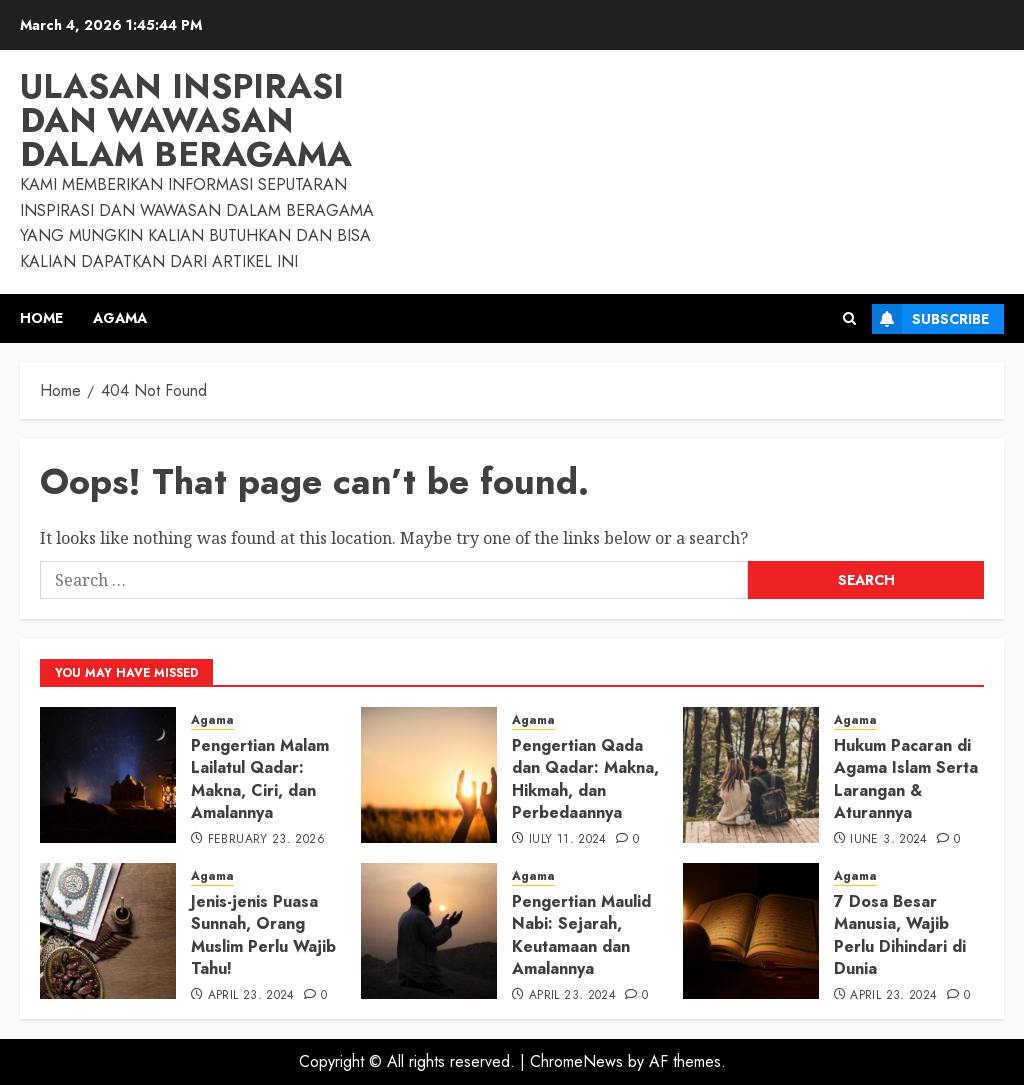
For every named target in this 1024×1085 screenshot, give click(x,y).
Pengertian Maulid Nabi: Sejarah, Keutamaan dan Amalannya (581, 935)
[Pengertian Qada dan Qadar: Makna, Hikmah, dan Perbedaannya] (429, 775)
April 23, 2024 (251, 996)
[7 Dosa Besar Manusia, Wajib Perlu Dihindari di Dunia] (751, 931)
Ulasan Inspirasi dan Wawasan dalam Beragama (186, 120)
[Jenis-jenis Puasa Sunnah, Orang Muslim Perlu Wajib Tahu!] (108, 931)
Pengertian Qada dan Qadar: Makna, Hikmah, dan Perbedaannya (585, 779)
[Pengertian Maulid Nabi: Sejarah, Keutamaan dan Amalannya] (429, 931)
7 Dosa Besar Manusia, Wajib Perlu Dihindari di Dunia (900, 935)
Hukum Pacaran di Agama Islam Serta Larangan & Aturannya (906, 779)
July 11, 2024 (568, 840)
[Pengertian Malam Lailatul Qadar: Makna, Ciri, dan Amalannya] (108, 775)
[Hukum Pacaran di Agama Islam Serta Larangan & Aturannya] (751, 775)
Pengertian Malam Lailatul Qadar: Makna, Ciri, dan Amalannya (260, 779)
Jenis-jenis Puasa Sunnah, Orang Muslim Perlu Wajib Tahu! (263, 935)
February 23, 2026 (266, 840)
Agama (120, 318)
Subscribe (930, 319)
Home (41, 318)
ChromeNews (576, 1061)
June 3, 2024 (888, 840)
